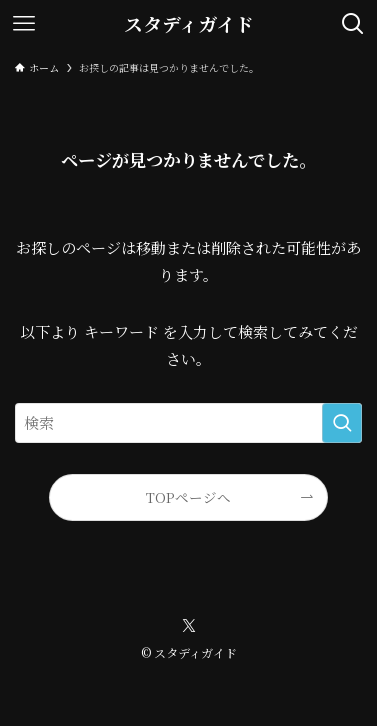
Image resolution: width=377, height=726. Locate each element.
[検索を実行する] (342, 423)
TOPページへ (188, 497)
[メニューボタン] (24, 24)
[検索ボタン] (353, 24)
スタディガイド (189, 24)
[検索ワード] (188, 423)
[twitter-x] (189, 626)
